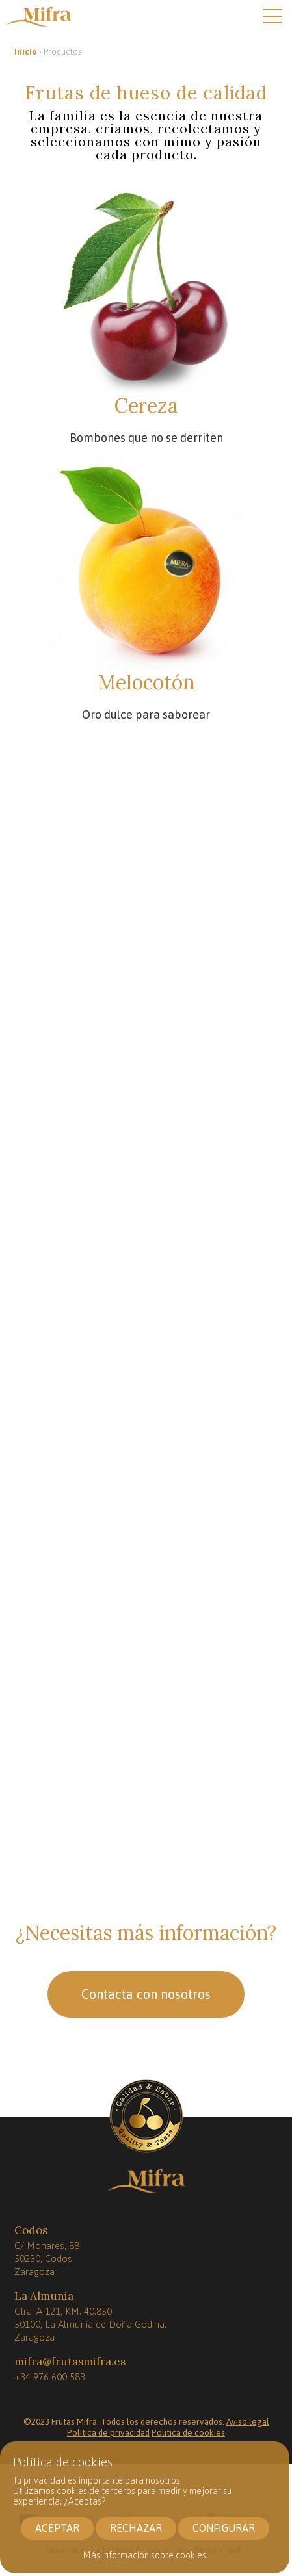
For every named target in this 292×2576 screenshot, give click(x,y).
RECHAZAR (136, 2528)
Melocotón (146, 682)
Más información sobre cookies (144, 2555)
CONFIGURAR (223, 2528)
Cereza (146, 405)
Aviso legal (247, 2421)
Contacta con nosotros (146, 1994)
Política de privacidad (108, 2432)
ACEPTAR (57, 2528)
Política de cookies (188, 2432)
